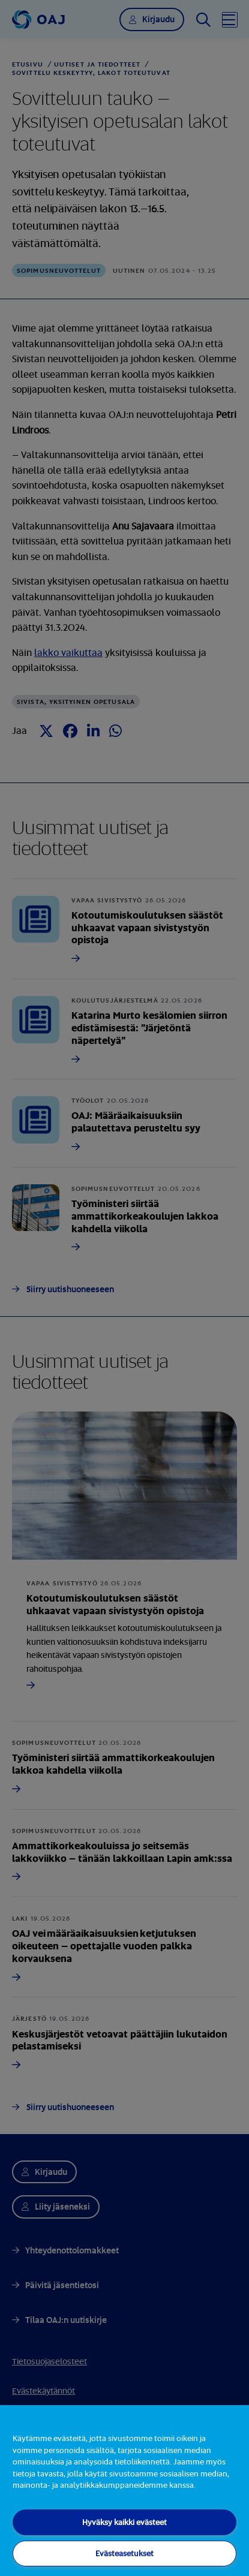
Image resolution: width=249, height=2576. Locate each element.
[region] (124, 2490)
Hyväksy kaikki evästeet (124, 2522)
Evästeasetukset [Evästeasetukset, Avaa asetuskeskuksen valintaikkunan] (124, 2553)
